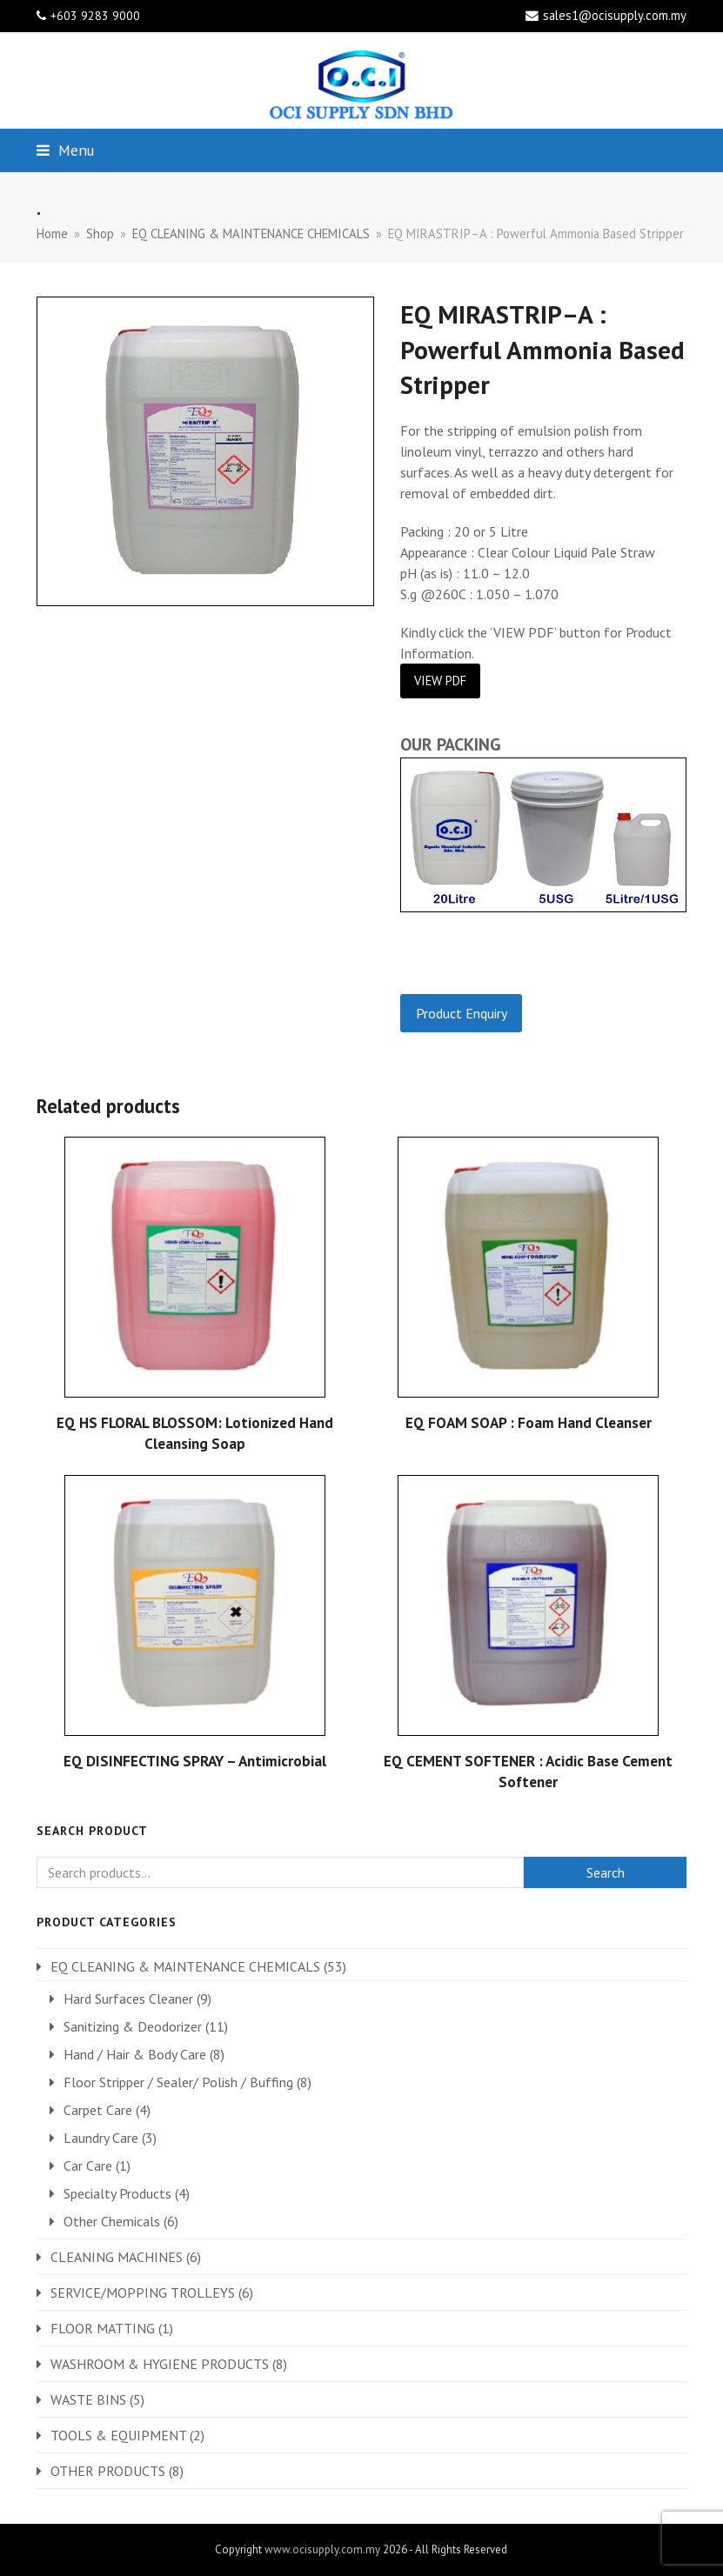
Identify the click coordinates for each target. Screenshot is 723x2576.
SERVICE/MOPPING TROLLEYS (142, 2292)
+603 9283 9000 (95, 15)
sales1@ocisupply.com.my (614, 15)
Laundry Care (101, 2137)
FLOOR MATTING (102, 2328)
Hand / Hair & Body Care (135, 2054)
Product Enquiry (461, 1013)
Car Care (88, 2165)
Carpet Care (98, 2110)
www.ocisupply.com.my (322, 2549)
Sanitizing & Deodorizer (133, 2026)
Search (605, 1872)
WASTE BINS (88, 2399)
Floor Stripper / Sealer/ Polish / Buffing (178, 2082)
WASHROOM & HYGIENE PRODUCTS (159, 2363)
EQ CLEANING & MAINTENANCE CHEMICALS (185, 1966)
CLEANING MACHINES (116, 2257)
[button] (65, 150)
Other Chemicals (112, 2221)
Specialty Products (117, 2193)
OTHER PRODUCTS (107, 2470)
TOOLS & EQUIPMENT (118, 2435)
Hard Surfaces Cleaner (128, 1998)
